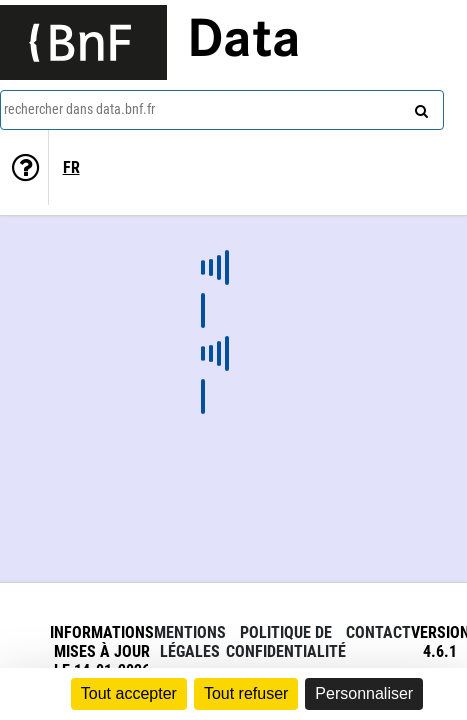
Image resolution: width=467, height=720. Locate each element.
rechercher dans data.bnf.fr (79, 109)
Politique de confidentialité (286, 642)
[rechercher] (419, 107)
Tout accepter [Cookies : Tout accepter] (129, 693)
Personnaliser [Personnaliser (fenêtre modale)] (364, 693)
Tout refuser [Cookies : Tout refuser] (246, 693)
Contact (378, 632)
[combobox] (222, 110)
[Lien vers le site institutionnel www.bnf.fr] (83, 42)
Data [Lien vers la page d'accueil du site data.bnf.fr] (244, 42)
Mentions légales (190, 642)
